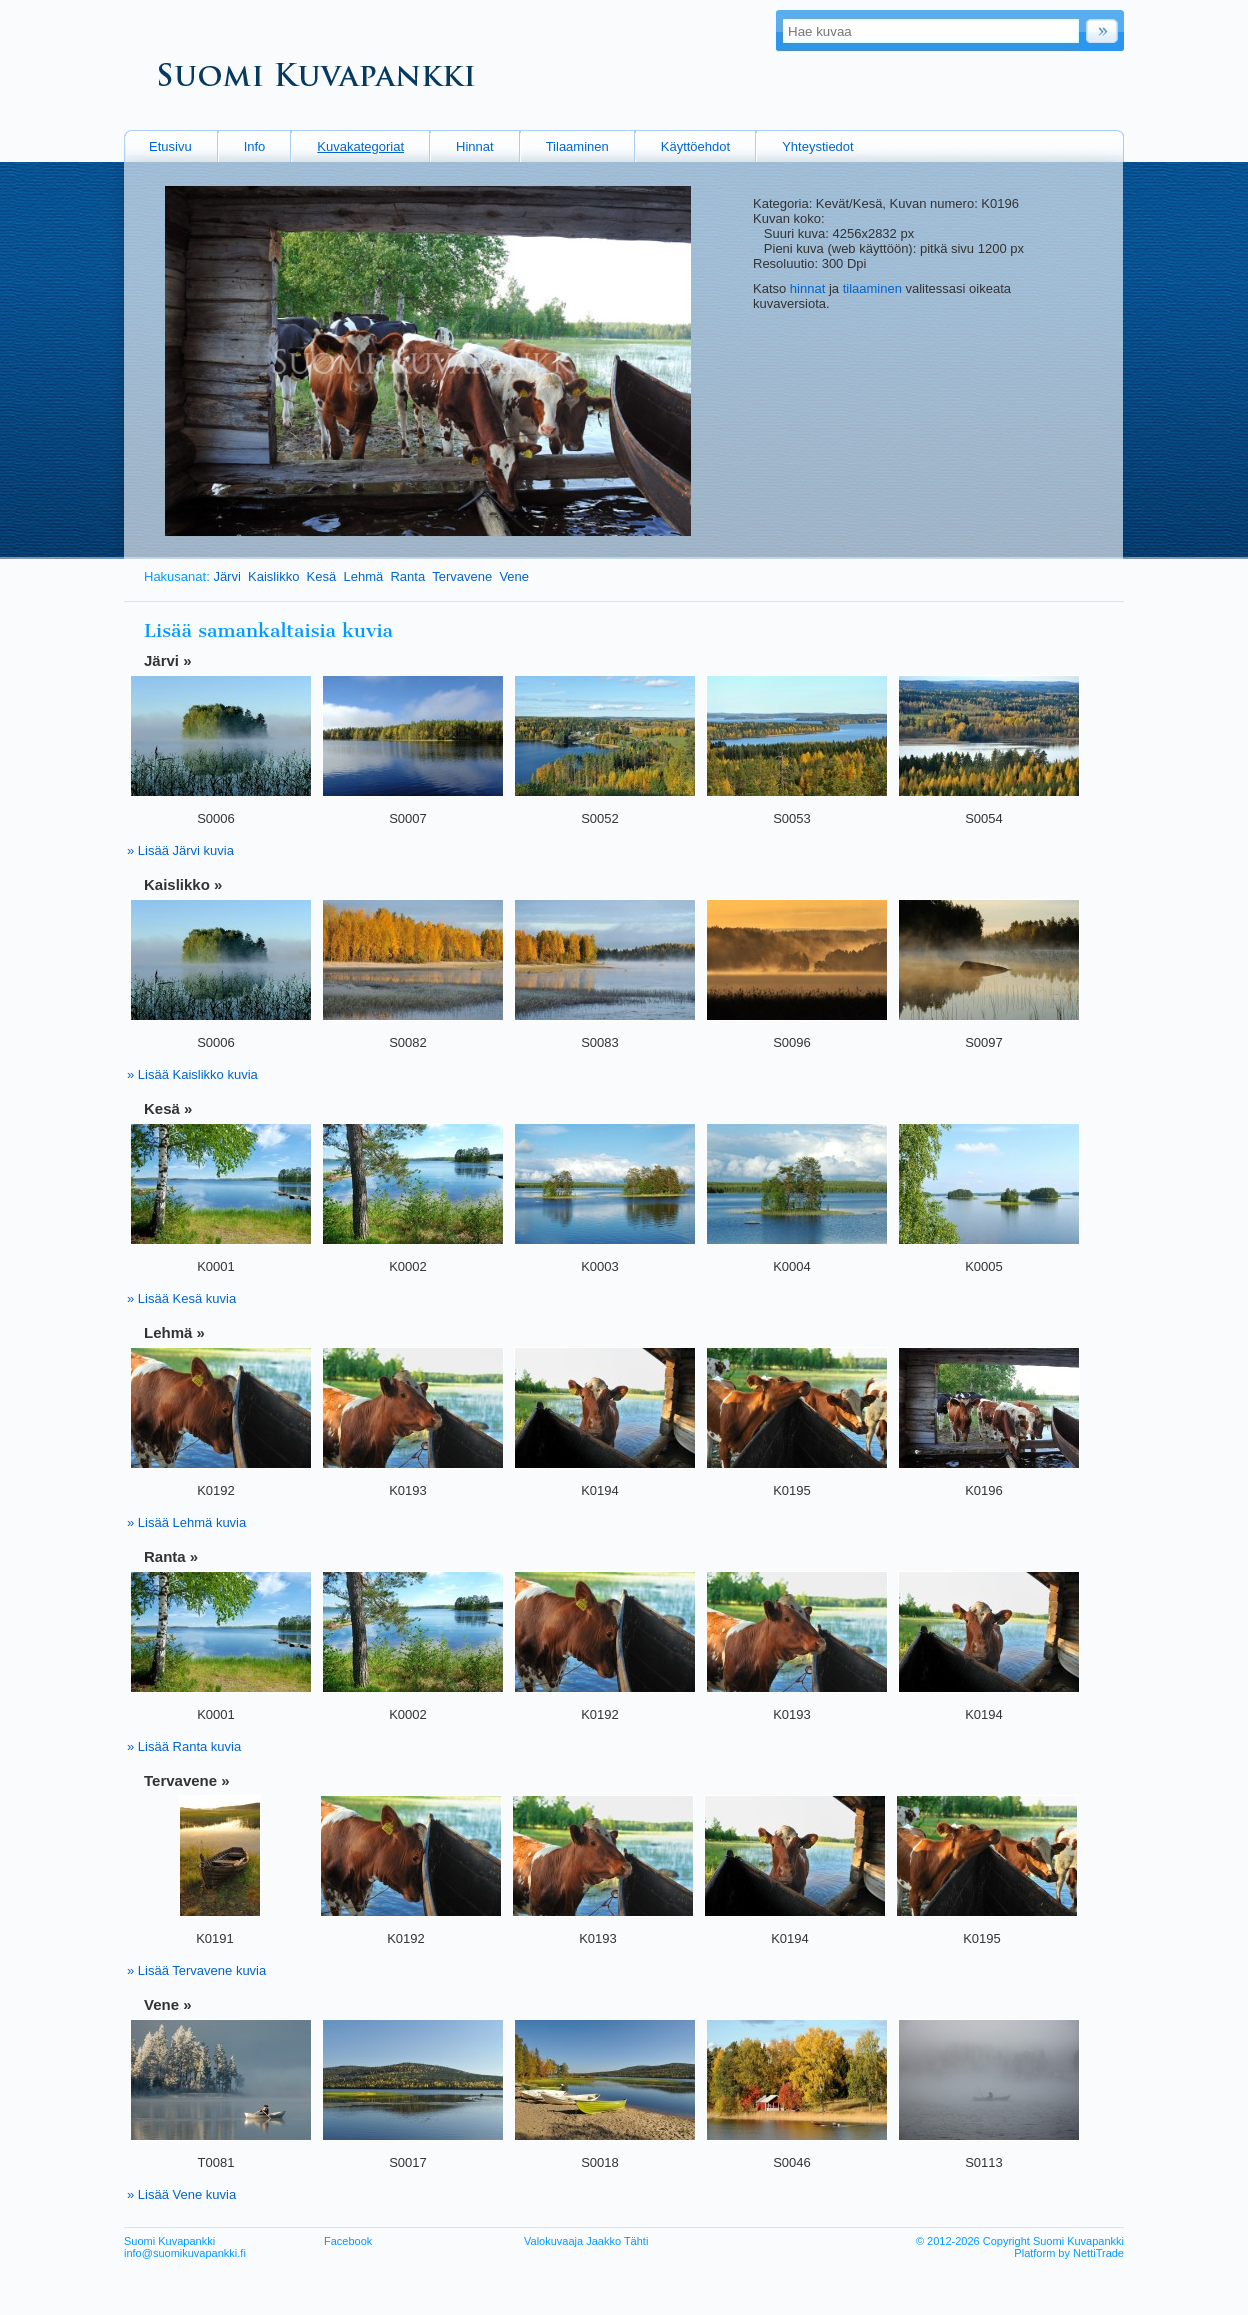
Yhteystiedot (818, 146)
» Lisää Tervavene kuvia (196, 1970)
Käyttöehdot (695, 146)
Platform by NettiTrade (1069, 2253)
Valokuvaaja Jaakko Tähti (586, 2241)
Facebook (348, 2241)
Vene (514, 576)
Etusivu (170, 146)
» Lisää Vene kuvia (181, 2194)
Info (255, 146)
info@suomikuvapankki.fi (185, 2253)
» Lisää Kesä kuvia (181, 1298)
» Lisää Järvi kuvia (180, 850)
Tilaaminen (577, 146)
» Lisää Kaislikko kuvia (192, 1074)
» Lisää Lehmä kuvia (186, 1522)
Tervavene (462, 576)
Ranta (407, 576)
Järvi (226, 576)
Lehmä (363, 576)
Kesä (322, 576)
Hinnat (475, 146)
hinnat (807, 288)
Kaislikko (273, 576)
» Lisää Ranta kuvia (184, 1746)
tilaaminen (872, 288)
